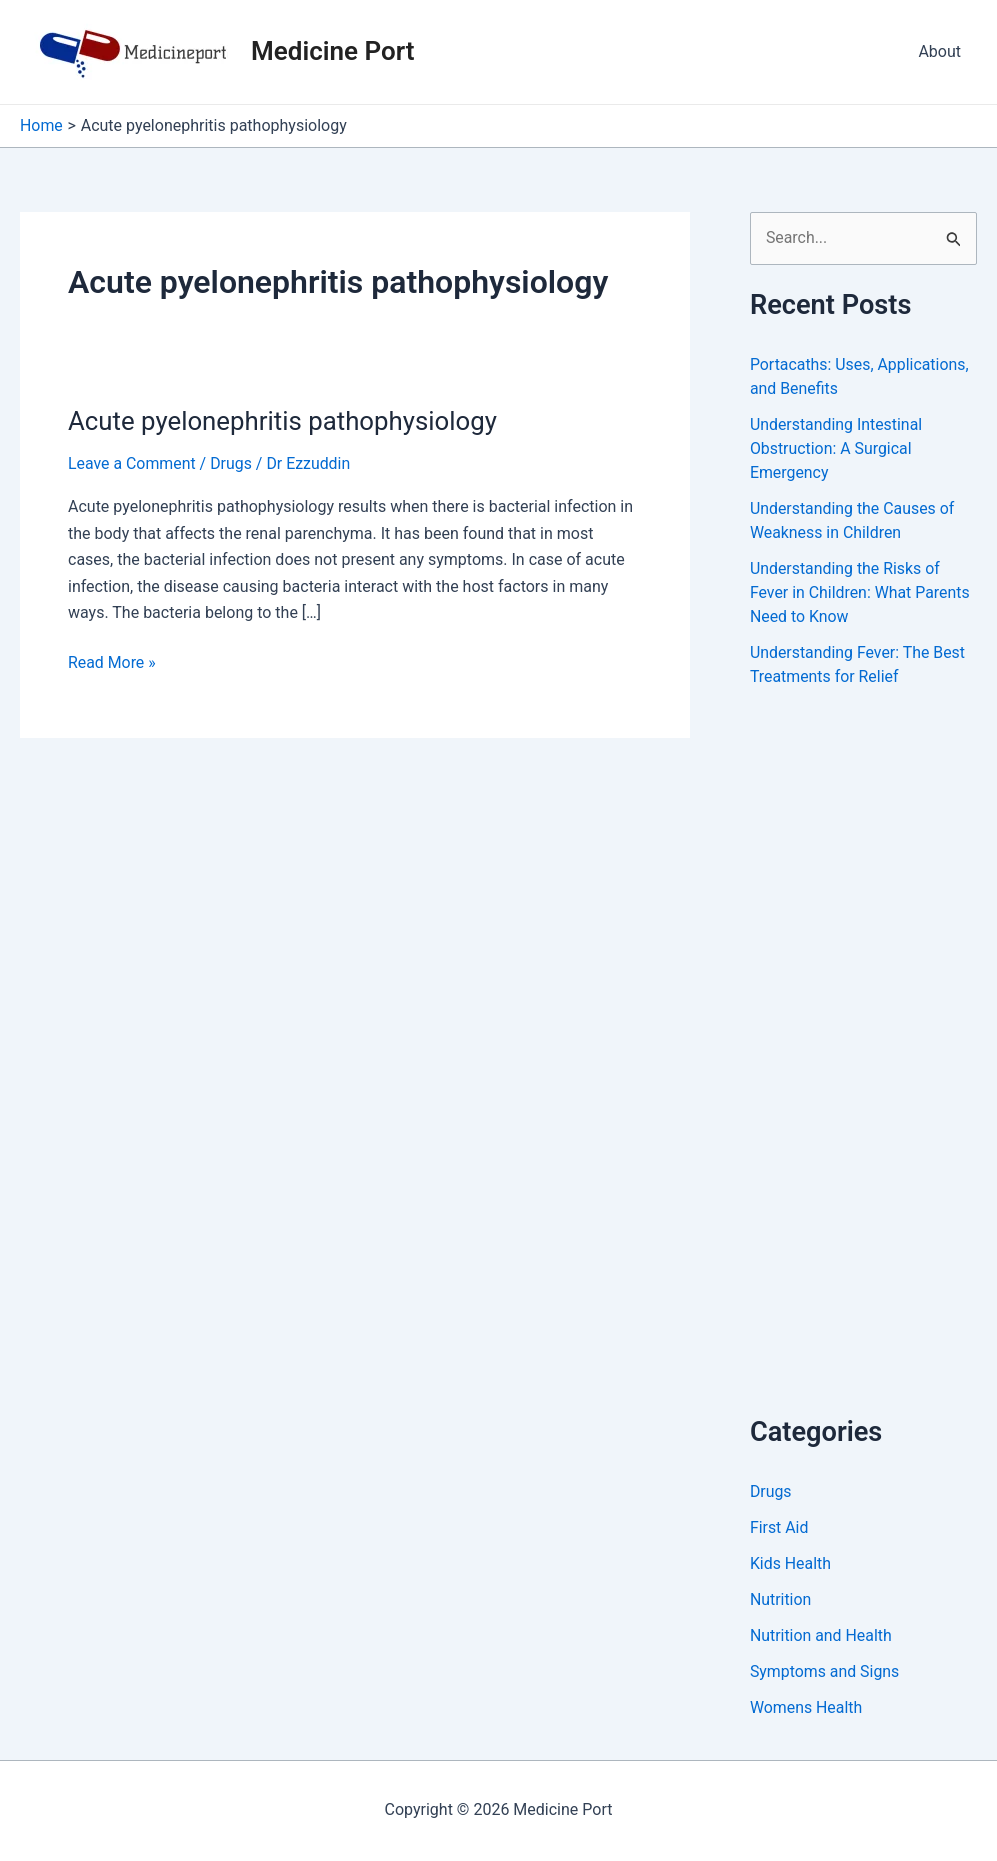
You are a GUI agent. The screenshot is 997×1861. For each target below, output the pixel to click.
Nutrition (781, 1599)
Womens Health (806, 1707)
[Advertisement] (873, 1073)
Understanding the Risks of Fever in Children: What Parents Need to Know (860, 592)
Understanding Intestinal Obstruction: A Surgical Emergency (837, 448)
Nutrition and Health (821, 1635)
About (939, 51)
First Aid (779, 1527)
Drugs (232, 463)
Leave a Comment (132, 463)
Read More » (112, 663)
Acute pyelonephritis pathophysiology (284, 421)
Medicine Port (332, 51)
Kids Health (791, 1563)
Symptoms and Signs (825, 1671)
